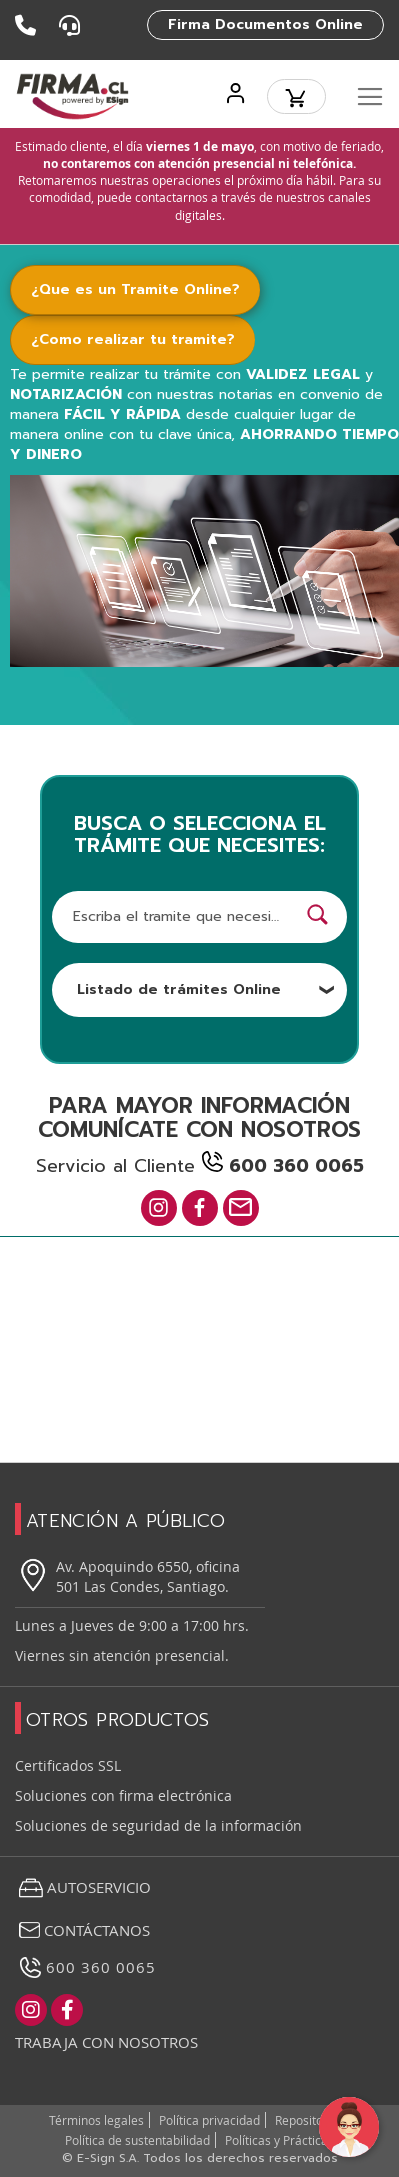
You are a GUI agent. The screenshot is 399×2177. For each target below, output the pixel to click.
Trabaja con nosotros (106, 2042)
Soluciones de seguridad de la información (158, 1825)
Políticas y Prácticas (279, 2140)
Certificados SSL (68, 1765)
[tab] (147, 290)
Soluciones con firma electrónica (123, 1795)
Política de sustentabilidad (137, 2140)
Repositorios (309, 2120)
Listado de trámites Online (206, 989)
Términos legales (96, 2120)
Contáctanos (82, 1930)
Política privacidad (209, 2120)
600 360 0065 (85, 1967)
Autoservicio (83, 1888)
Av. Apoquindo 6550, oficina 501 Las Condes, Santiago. (127, 1576)
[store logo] (72, 96)
